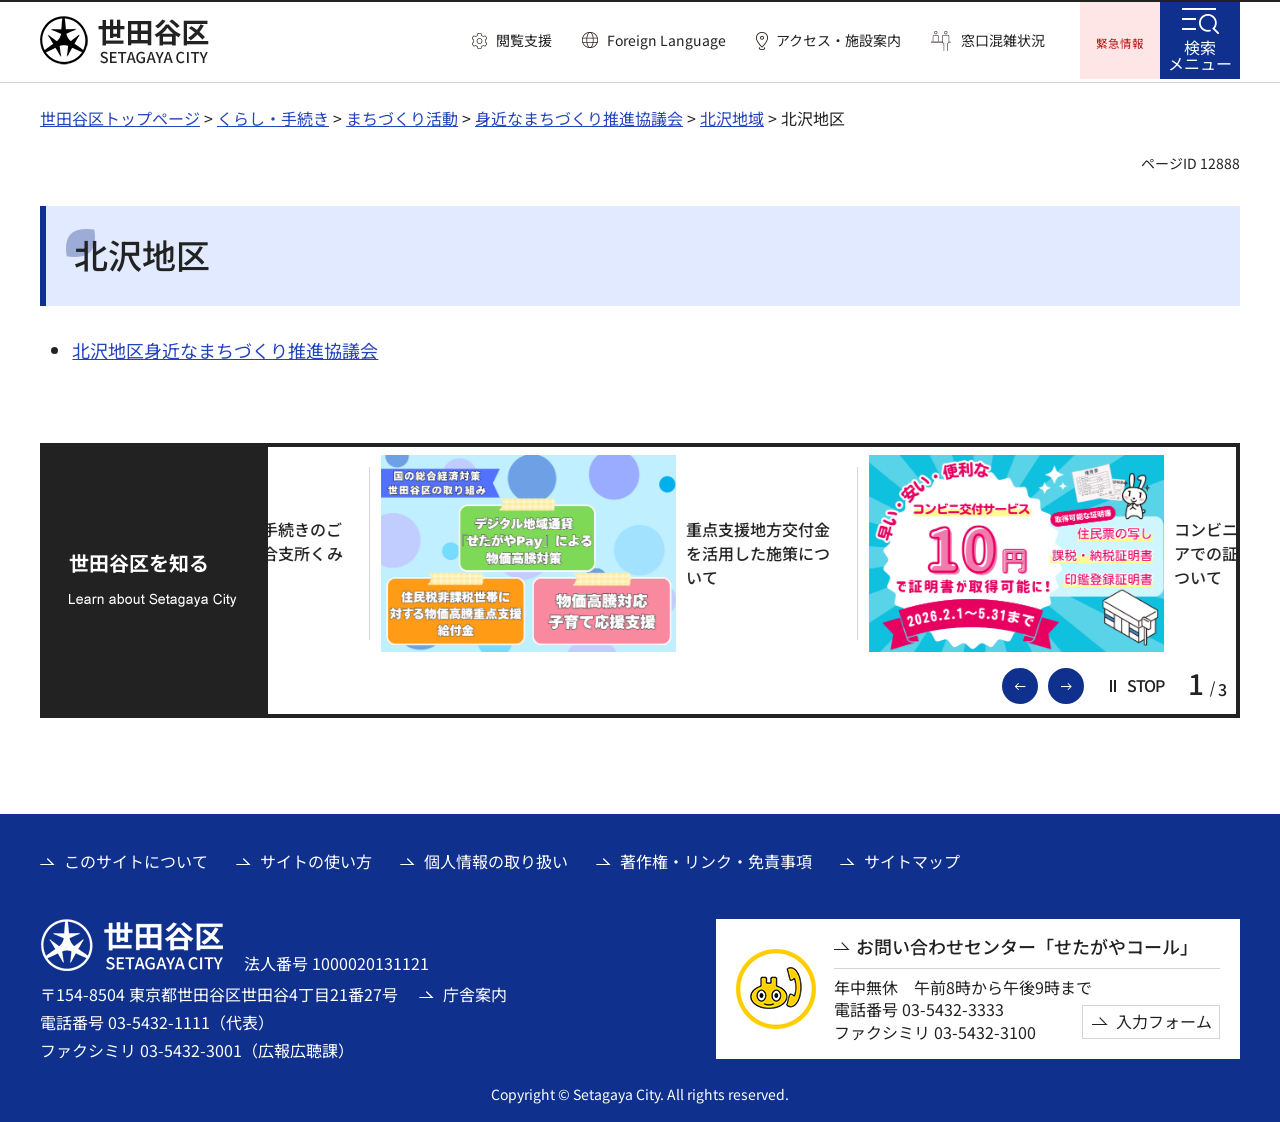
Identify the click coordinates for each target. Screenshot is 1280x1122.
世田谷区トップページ (120, 115)
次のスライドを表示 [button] (1083, 682)
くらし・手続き (273, 115)
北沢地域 (732, 115)
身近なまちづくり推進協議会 (579, 115)
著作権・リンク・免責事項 (716, 859)
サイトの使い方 (316, 859)
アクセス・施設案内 (838, 40)
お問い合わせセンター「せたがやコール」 (1027, 943)
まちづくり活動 (402, 115)
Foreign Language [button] (666, 40)
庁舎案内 (475, 991)
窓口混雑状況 (1003, 40)
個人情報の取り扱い (496, 859)
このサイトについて (136, 859)
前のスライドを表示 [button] (1037, 682)
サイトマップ (912, 859)
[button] (512, 41)
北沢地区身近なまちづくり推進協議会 (225, 347)
